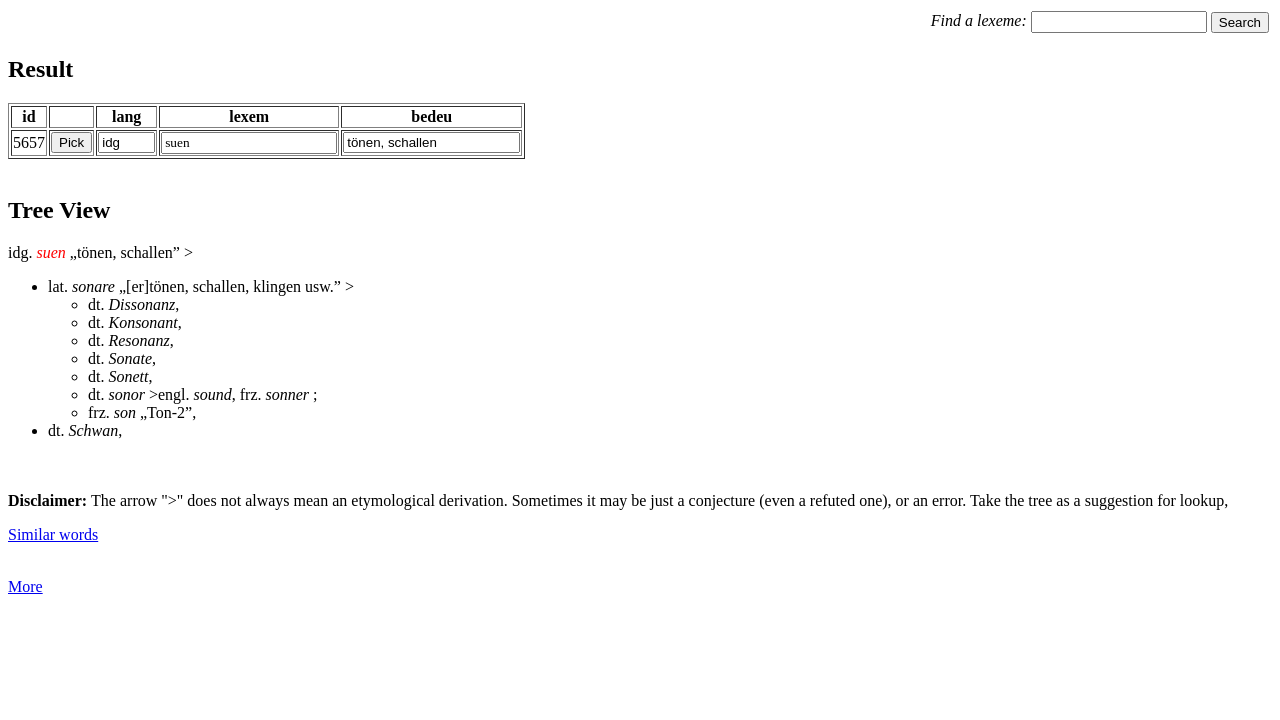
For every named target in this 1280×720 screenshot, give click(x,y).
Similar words (53, 534)
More (25, 586)
